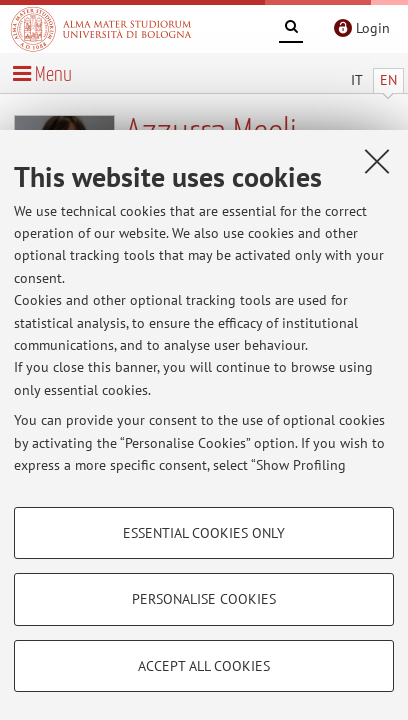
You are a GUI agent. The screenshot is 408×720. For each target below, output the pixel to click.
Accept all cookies (204, 666)
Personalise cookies (204, 599)
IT (357, 80)
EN (388, 80)
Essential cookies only (204, 533)
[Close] (377, 161)
